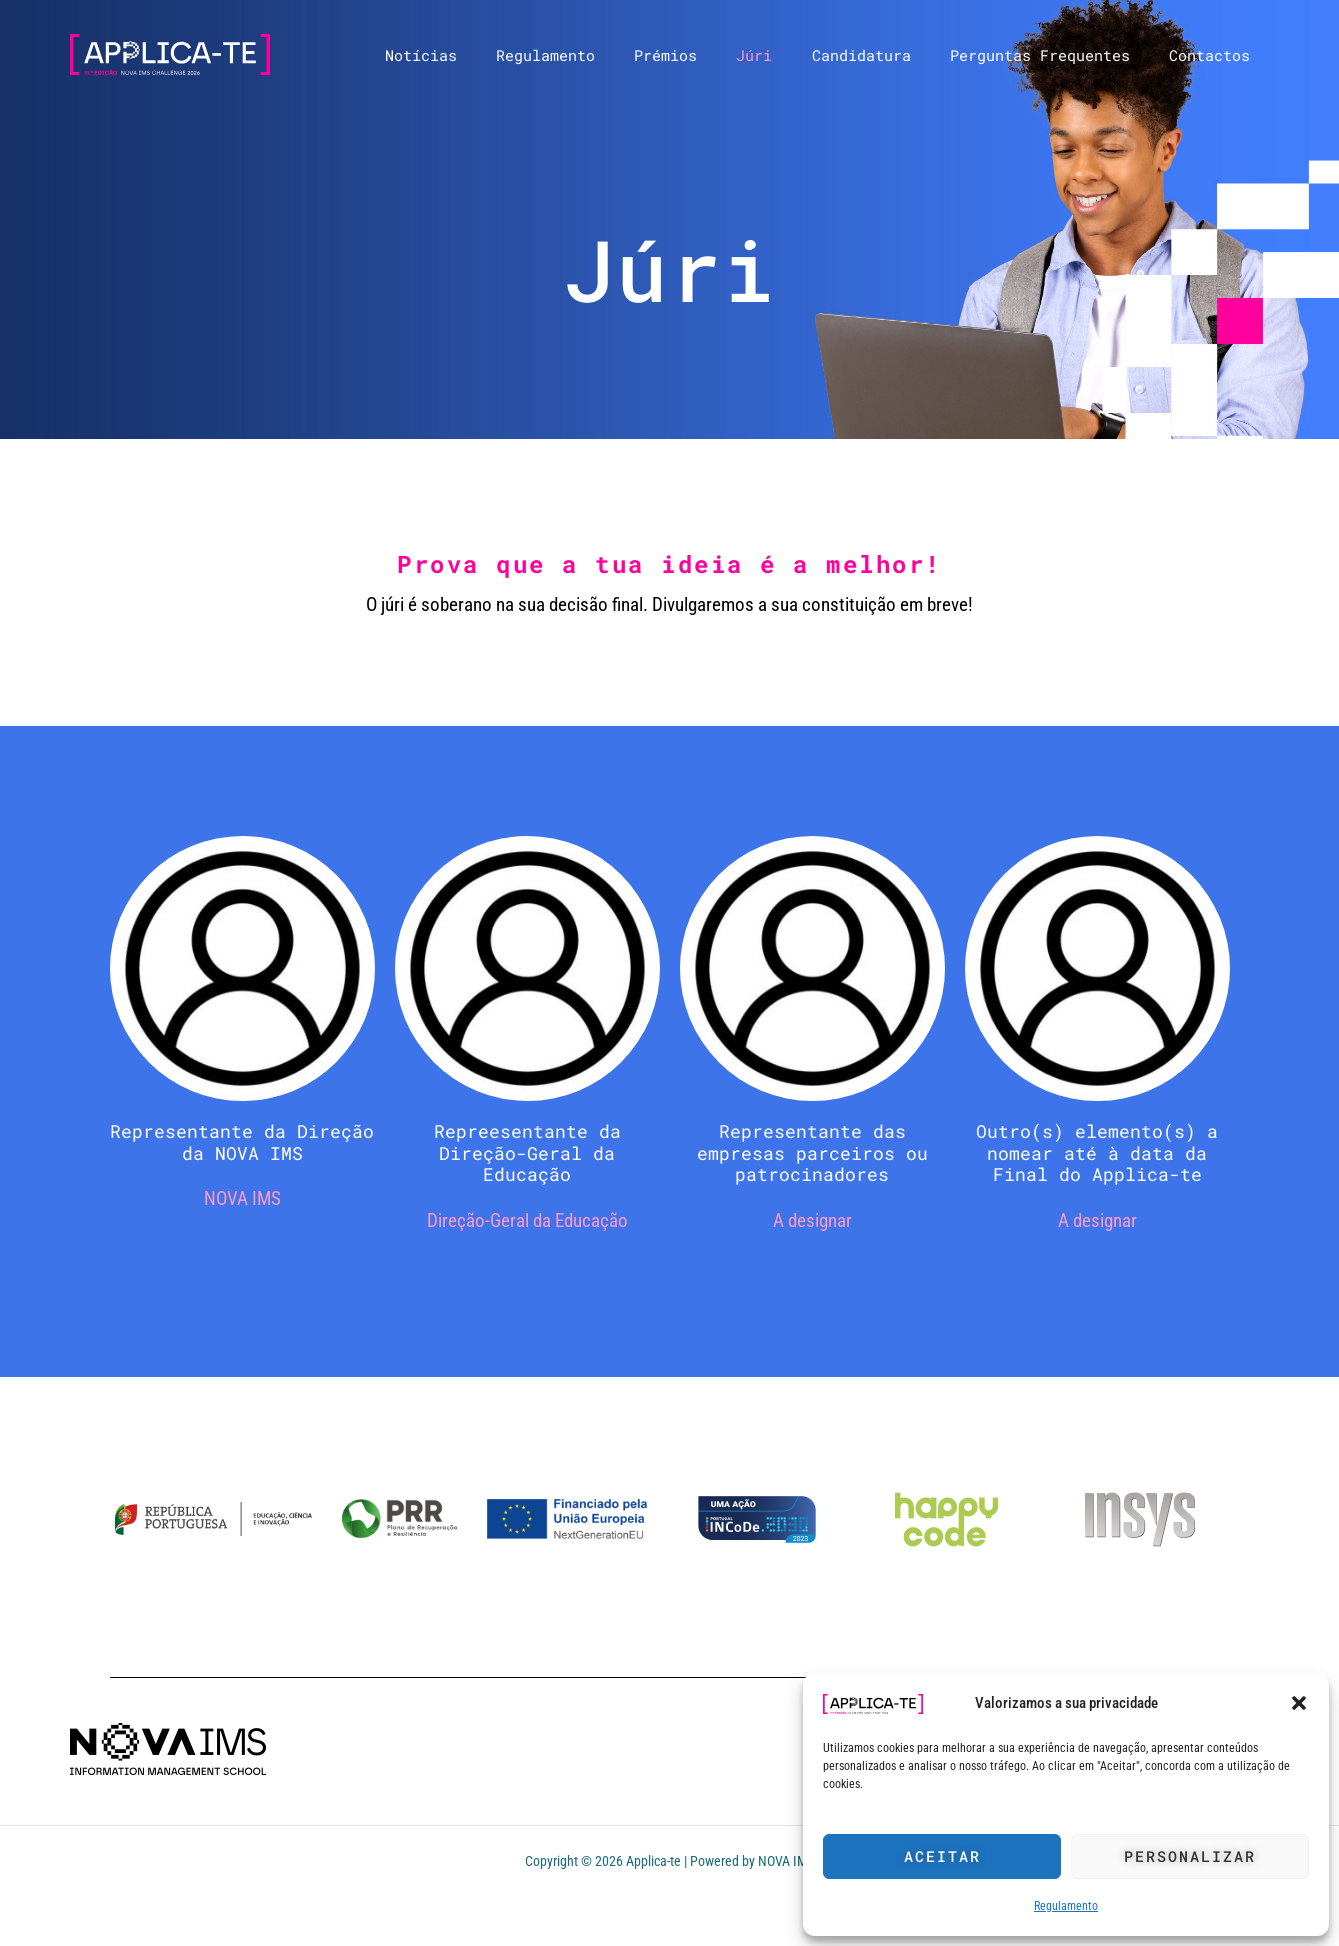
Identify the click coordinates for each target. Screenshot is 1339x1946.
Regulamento (1066, 1906)
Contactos (1214, 55)
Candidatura (884, 55)
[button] (1299, 1703)
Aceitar (942, 1856)
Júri (787, 55)
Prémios (707, 55)
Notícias (481, 55)
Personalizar (1190, 1856)
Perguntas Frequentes (1054, 55)
